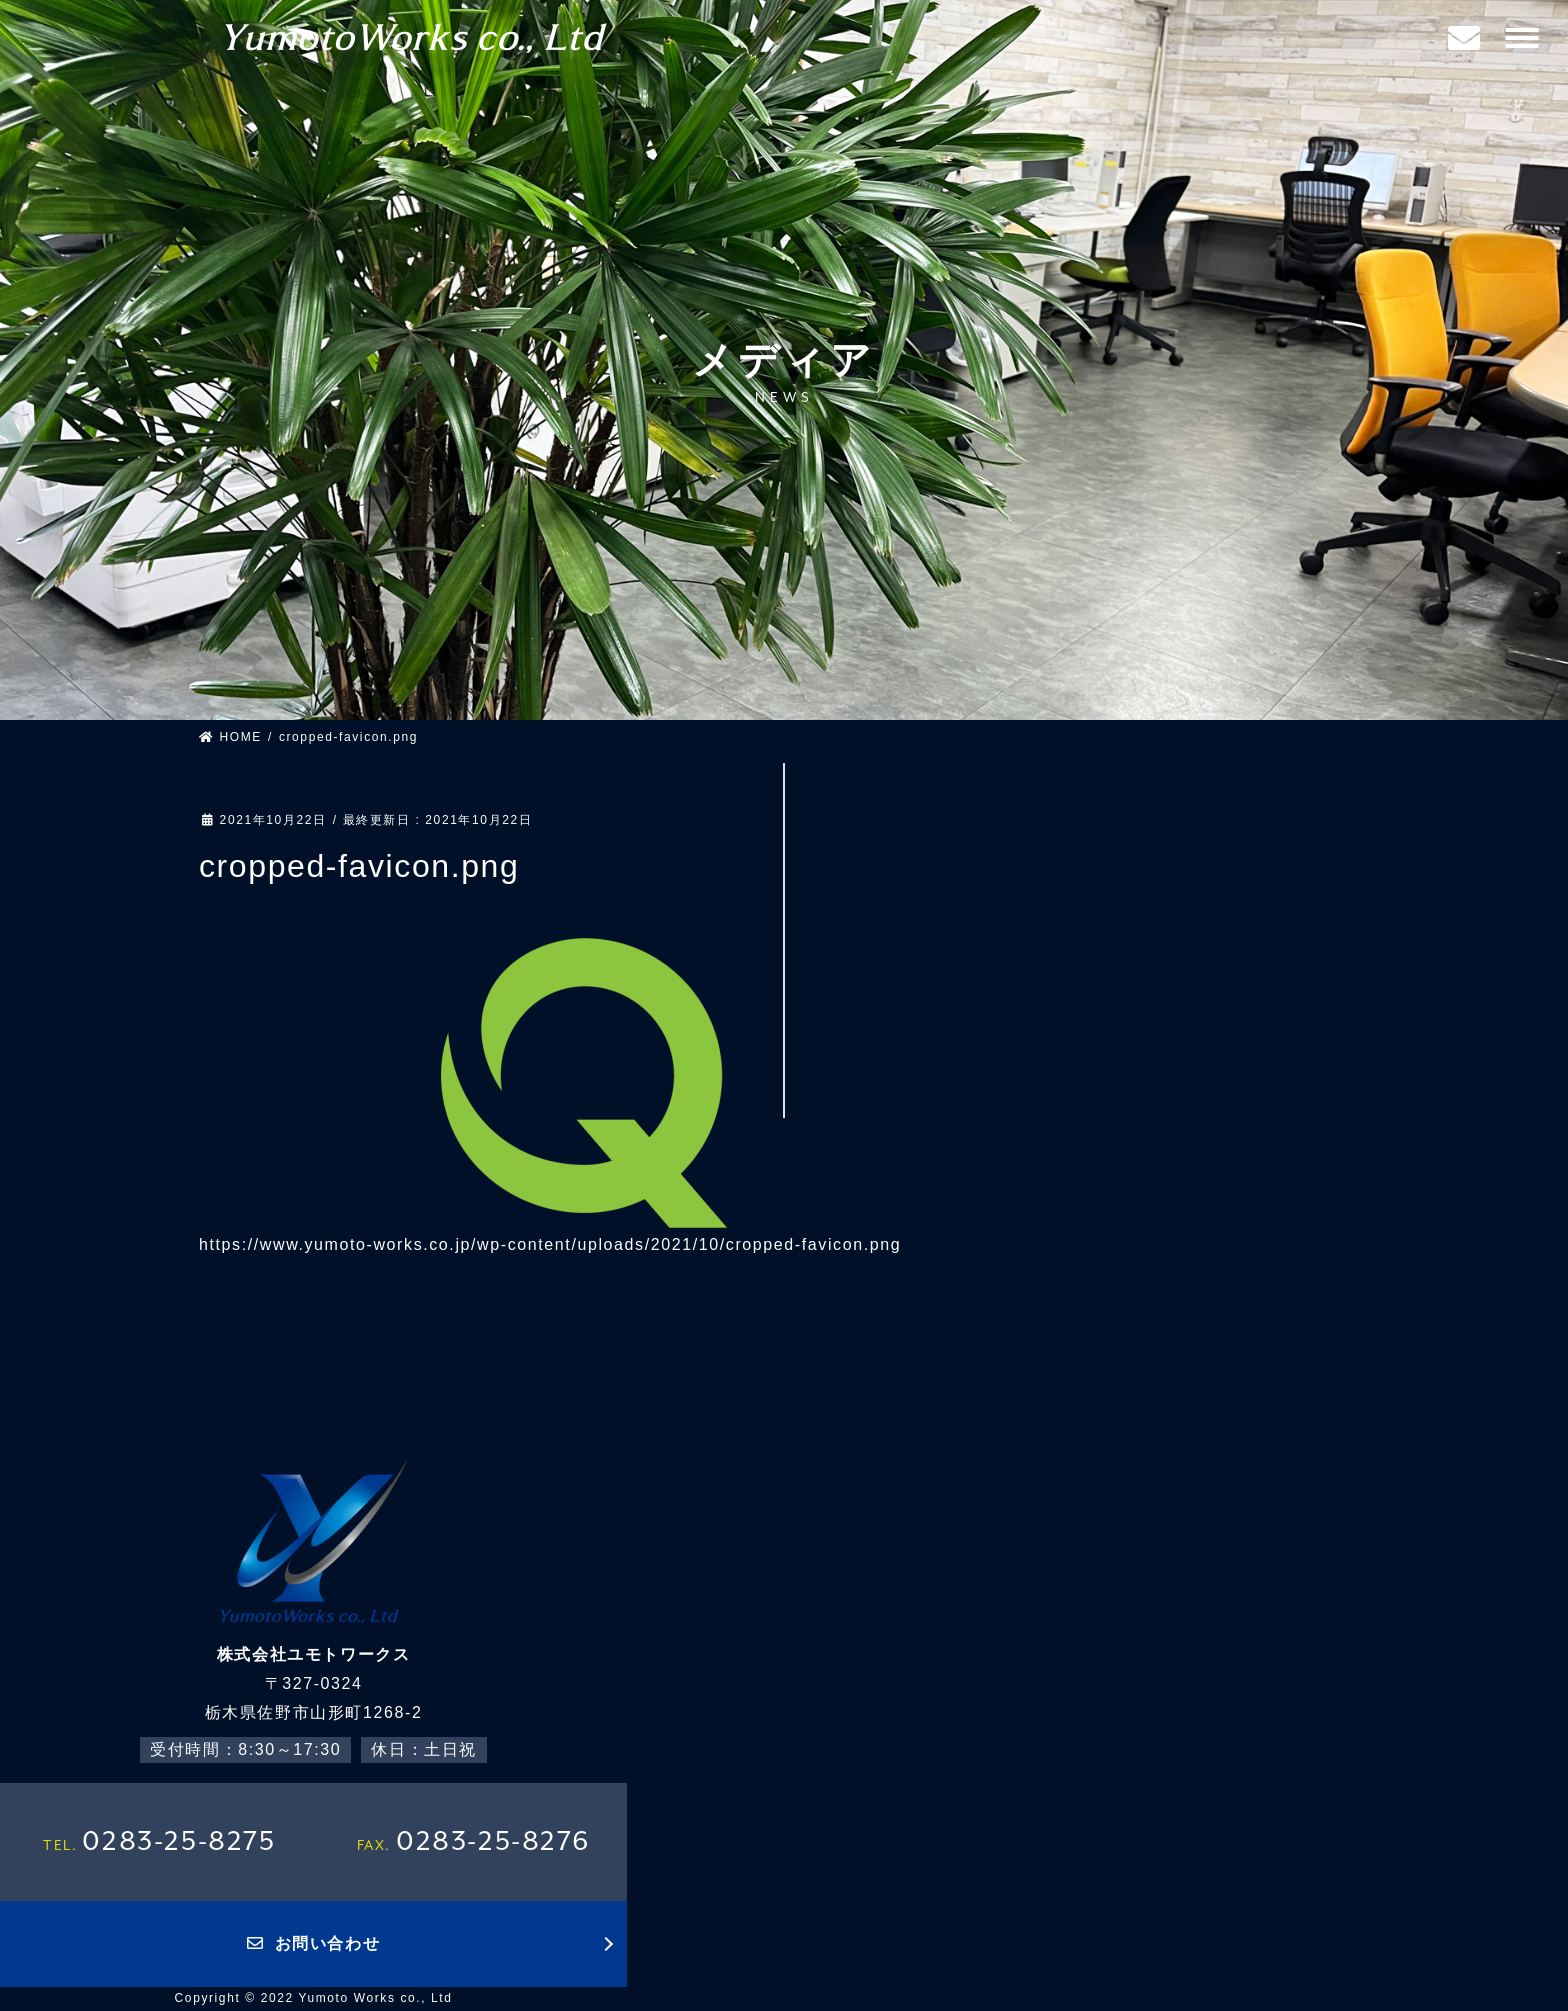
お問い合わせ (313, 1943)
